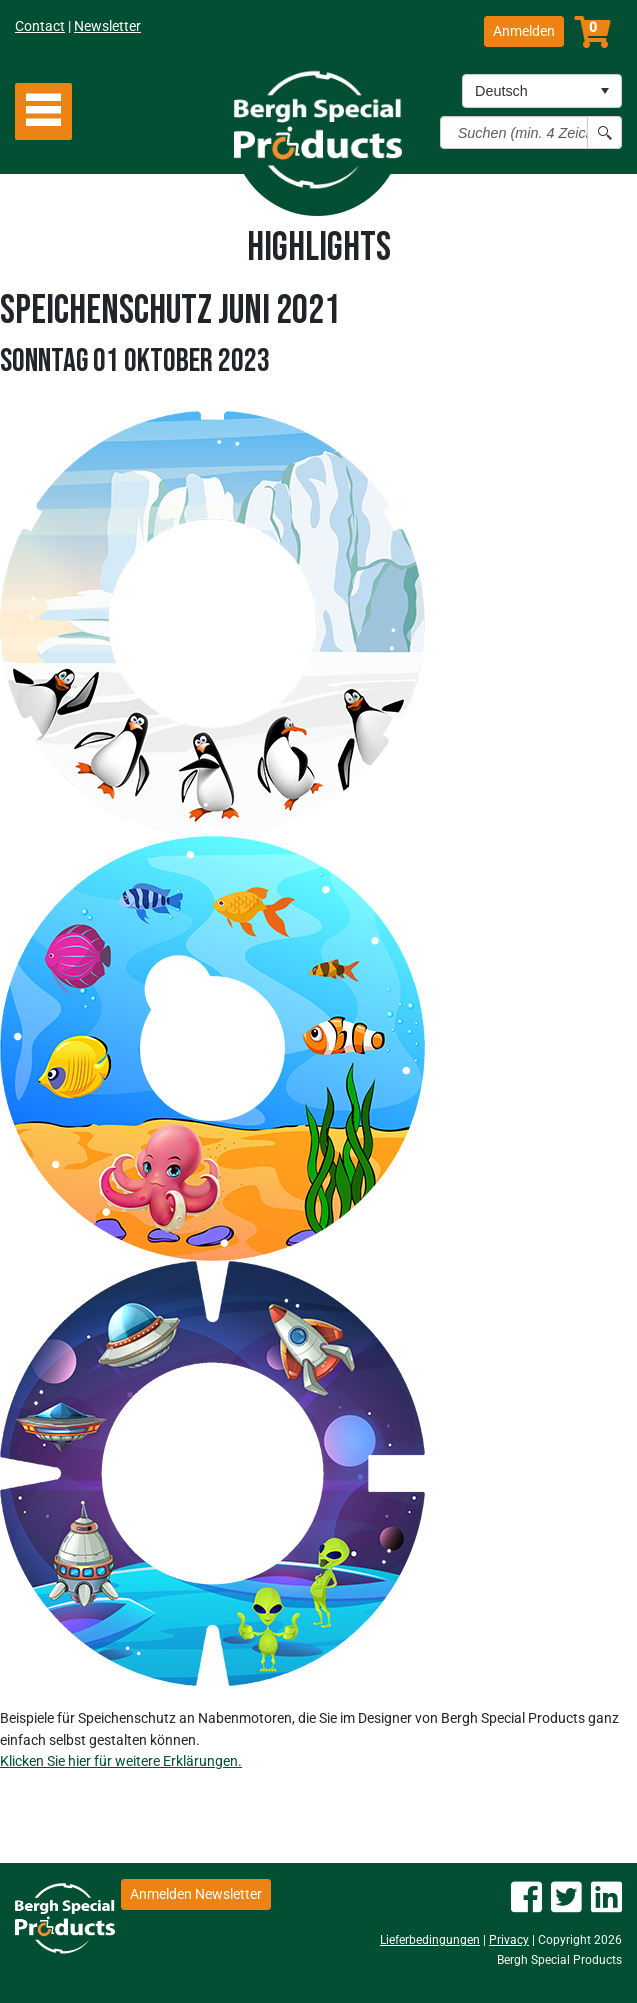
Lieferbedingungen (430, 1940)
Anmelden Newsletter (196, 1894)
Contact (40, 26)
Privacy (509, 1940)
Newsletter (107, 26)
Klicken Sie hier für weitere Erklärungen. (121, 1761)
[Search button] (604, 132)
